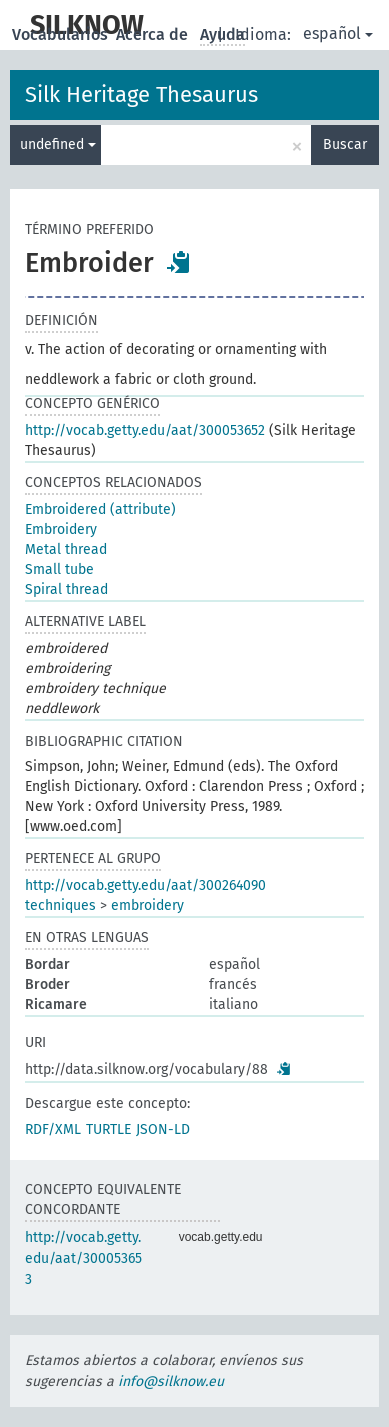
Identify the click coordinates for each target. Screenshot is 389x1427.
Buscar (345, 144)
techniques (60, 905)
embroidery (147, 905)
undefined (58, 144)
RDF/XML (53, 1129)
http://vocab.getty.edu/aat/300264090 (145, 885)
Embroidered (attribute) (100, 509)
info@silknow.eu (171, 1381)
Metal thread (66, 549)
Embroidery (61, 529)
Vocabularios (62, 34)
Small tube (59, 569)
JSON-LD (163, 1129)
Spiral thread (66, 589)
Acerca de (154, 34)
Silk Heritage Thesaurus (141, 94)
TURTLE (108, 1129)
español (338, 33)
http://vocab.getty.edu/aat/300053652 (145, 430)
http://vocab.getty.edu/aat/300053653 (83, 1258)
